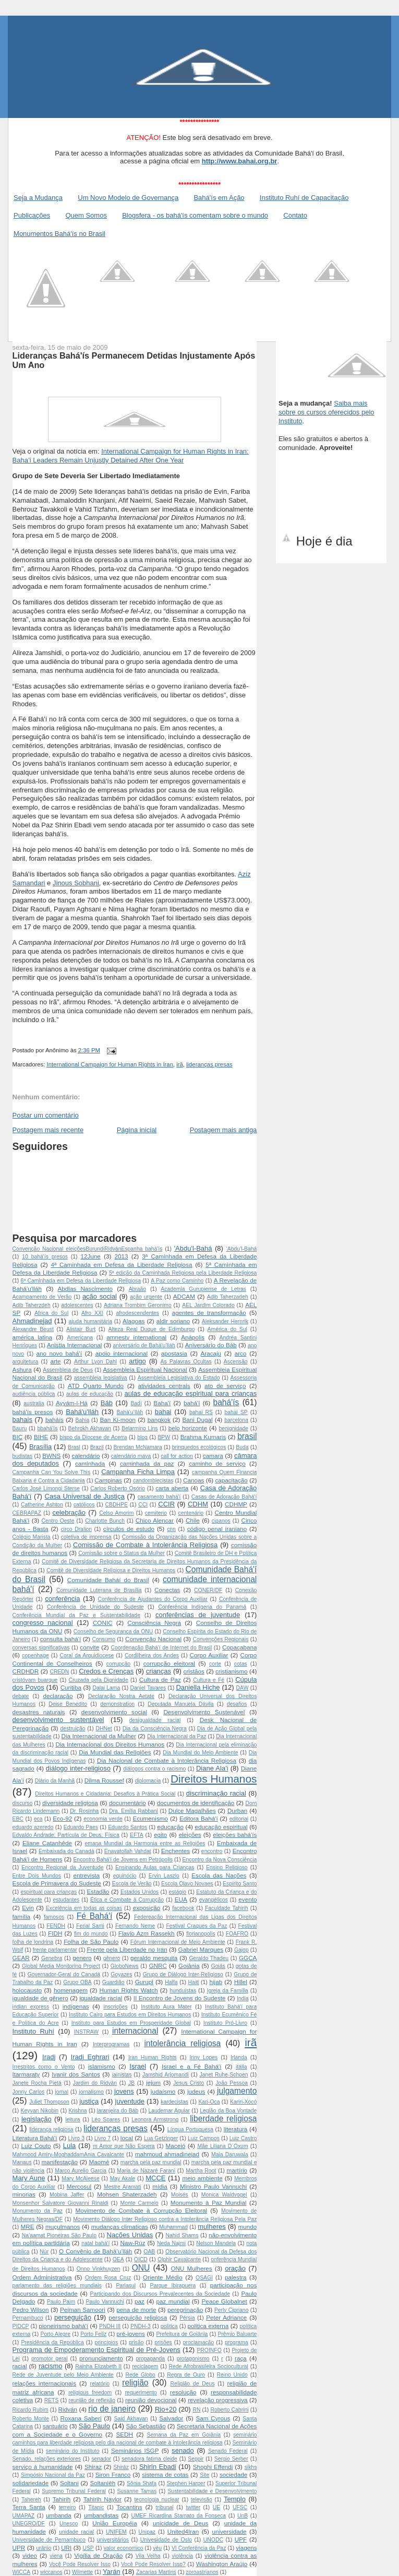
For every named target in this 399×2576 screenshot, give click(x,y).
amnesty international (136, 1337)
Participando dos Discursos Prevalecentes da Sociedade (160, 2294)
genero (81, 1957)
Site (204, 2475)
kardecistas (174, 2102)
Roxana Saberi (81, 2418)
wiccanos (51, 2572)
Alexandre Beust (33, 1329)
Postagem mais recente (48, 1130)
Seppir (195, 2459)
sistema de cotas (165, 2474)
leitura (72, 2119)
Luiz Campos (204, 2138)
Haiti (193, 1982)
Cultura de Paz (160, 1679)
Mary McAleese (80, 2178)
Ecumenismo (150, 1818)
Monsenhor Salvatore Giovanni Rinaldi (60, 2203)
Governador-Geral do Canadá (64, 1974)
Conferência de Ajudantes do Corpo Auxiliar (153, 1599)
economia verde (103, 1819)
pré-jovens (130, 2333)
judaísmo (163, 2091)
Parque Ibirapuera (173, 2285)
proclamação (198, 2342)
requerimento (140, 2392)
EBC (18, 1819)
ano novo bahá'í (59, 1353)
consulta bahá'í (60, 1638)
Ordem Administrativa (42, 2277)
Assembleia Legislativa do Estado (179, 1378)
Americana (80, 1337)
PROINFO (209, 2350)
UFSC (240, 2507)
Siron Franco (113, 2474)
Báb (107, 1403)
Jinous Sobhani (76, 883)
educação (170, 1826)
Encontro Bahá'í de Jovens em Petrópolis (123, 1859)
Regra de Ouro (186, 2375)
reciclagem (145, 2366)
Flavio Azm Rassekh (146, 1933)
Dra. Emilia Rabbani (133, 1811)
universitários (113, 2540)
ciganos (221, 1521)
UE (216, 2507)
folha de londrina (33, 1942)
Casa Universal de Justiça (85, 1496)
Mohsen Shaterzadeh (126, 2194)
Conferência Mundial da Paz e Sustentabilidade (76, 1615)
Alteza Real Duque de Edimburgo (151, 1329)
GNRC (157, 1965)
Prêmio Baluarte (237, 2334)
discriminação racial (216, 1793)
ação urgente (146, 1297)
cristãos (194, 1671)
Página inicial (137, 1130)
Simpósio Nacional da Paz (53, 2475)
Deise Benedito (68, 1704)
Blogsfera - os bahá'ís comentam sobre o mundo (195, 215)
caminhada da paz (147, 1463)
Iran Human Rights (152, 2057)
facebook (183, 1908)
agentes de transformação (209, 1312)
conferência (62, 1598)
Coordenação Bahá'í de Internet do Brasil (161, 1648)
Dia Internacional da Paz (177, 1736)
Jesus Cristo (188, 2083)
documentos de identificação (195, 1802)
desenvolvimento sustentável (58, 1720)
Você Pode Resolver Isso (80, 2564)
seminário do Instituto (73, 2451)
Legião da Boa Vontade (228, 2111)
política (169, 2326)
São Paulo (94, 2426)
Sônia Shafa (141, 2483)
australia (33, 1403)
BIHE (41, 1436)
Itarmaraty (26, 2074)
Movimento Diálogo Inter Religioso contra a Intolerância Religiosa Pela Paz (165, 2219)
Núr (44, 2251)
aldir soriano (173, 1320)
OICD (141, 2259)
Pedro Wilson (31, 2309)
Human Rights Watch (129, 1990)
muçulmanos (62, 2226)
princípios (106, 2342)
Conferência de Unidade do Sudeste (95, 1607)
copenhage (35, 1655)
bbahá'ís (47, 1428)
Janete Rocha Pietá (37, 2083)
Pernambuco (28, 2318)
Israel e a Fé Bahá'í (192, 2066)
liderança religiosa (51, 2129)
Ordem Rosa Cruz (108, 2278)
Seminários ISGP (135, 2450)
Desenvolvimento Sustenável (204, 1711)
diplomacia (148, 1781)
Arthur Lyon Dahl (95, 1361)
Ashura (22, 1369)
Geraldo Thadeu (209, 1958)
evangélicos (213, 1900)
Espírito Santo (240, 1883)
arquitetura (26, 1361)
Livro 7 (102, 2138)
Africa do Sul (51, 1313)
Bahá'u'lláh (82, 1412)
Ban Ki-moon (118, 1419)
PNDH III (109, 2326)
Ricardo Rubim (31, 2410)
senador (101, 2459)
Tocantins (129, 2506)
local (126, 2137)
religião (135, 2382)
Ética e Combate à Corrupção (127, 1900)
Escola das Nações (218, 1875)
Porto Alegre (55, 2334)
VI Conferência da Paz (199, 2548)
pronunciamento (101, 2358)
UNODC (213, 2540)
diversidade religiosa (70, 1802)
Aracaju (210, 1353)
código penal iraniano (217, 1528)
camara (213, 1455)
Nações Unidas (130, 2235)
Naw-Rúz (132, 2242)
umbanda (58, 2515)
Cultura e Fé (208, 1680)
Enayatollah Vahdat (127, 1851)
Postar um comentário (46, 1115)
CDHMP (236, 1504)
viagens (246, 2547)
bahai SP (235, 1412)
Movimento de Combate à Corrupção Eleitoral (142, 2210)
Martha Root (201, 2171)
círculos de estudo (128, 1528)
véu (157, 2548)
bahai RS (201, 1412)
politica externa (207, 2325)
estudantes (66, 1900)
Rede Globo (140, 2375)
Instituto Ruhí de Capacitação (304, 197)
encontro (211, 1851)
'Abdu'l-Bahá (193, 1248)
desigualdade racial (155, 1720)
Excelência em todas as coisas (84, 1908)
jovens (124, 2091)
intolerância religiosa (182, 2043)
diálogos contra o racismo (154, 1769)
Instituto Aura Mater (166, 2007)
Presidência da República (52, 2342)
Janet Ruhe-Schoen (224, 2075)
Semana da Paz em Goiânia (184, 2435)
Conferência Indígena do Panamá (202, 1607)
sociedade (233, 2474)
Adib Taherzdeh (32, 1305)
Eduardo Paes (81, 1827)
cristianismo (231, 1671)
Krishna (77, 2111)
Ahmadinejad (32, 1321)
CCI (143, 1504)
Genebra (51, 1958)
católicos (84, 1504)
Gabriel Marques (200, 1949)
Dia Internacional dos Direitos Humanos (109, 1744)
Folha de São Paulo (91, 1941)
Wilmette (82, 2572)
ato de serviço (225, 1385)
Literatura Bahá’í (35, 2137)
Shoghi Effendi (213, 2466)
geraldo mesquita (153, 1957)
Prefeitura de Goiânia (182, 2334)
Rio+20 (166, 2409)
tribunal (165, 2507)
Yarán (111, 2571)
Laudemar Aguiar (169, 2111)
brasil (247, 1436)
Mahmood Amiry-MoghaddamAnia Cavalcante (68, 2154)
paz (139, 2301)
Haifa (171, 1982)
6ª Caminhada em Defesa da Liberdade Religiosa (81, 1281)
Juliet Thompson (49, 2102)
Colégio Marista (32, 1537)
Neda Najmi (171, 2243)
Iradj (48, 2057)
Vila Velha (148, 2556)
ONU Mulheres (191, 2268)
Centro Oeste (58, 1521)
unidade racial (76, 2532)
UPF (241, 2539)
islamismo (101, 2066)
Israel (137, 2066)
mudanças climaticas (119, 2226)
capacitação (231, 1480)
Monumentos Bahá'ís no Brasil (59, 234)
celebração (69, 1512)
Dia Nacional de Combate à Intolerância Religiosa (166, 1760)
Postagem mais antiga (223, 1130)
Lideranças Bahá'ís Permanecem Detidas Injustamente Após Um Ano (134, 360)
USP (87, 2548)
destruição (73, 1728)
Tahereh (31, 2499)
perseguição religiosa (137, 2317)
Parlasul (126, 2285)
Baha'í (162, 1402)
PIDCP (21, 2326)
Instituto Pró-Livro (225, 2023)
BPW (164, 1437)
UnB (242, 2516)
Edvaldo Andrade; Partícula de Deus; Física (66, 1835)
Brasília (40, 1447)
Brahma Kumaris (203, 1436)
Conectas (167, 1589)
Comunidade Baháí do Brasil (108, 1579)
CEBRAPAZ (27, 1513)
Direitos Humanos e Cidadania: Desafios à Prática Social (105, 1794)
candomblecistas (153, 1480)
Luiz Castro (243, 2138)
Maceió (176, 2145)
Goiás (218, 1966)
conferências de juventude (197, 1615)
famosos (54, 1917)
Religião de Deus (193, 2384)
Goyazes (121, 1974)
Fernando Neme (135, 1926)
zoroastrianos (202, 2572)
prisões (163, 2342)
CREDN (59, 1672)
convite (89, 1647)
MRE (27, 2226)
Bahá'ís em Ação (219, 197)
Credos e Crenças (106, 1671)
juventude (129, 2101)
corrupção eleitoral (169, 1663)
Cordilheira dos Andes (152, 1655)
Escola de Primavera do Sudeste (57, 1883)
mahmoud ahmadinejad (167, 2154)
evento (247, 1899)
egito (160, 1834)
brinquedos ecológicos (199, 1447)
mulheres (211, 2226)
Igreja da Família (227, 1990)
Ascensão (236, 1361)
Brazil (97, 1447)
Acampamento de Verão (42, 1297)
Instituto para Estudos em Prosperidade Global (131, 2023)
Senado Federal (228, 2451)
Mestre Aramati (122, 2187)
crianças (158, 1671)
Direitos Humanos (214, 1779)
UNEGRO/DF (29, 2523)
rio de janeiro (112, 2408)
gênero (111, 1958)
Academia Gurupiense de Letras (203, 1289)
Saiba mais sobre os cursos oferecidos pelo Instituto (326, 412)
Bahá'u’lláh (130, 1412)
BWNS (51, 1455)
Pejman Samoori (82, 2309)
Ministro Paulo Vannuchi (213, 2186)
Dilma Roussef (104, 1780)
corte (215, 1664)
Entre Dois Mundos (37, 1876)
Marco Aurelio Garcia (80, 2171)
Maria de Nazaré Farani (146, 2171)
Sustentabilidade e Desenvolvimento (212, 2491)
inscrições (115, 2007)
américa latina (33, 1337)
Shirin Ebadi (157, 2467)
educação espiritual (221, 1826)
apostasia (174, 1353)
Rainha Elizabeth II (98, 2366)
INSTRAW (86, 2032)
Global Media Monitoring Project (61, 1966)
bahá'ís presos (33, 1411)
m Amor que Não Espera (124, 2146)
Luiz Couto (36, 2145)
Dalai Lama (106, 1688)
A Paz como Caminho (177, 1281)
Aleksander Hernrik (225, 1321)
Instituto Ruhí (33, 2031)
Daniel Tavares (148, 1688)
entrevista (86, 1875)
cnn (171, 1529)
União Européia (114, 2523)
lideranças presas (209, 1064)
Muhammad (173, 2227)
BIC (17, 1436)
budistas (23, 1456)
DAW (242, 1688)
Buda (242, 1447)
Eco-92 (62, 1818)
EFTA (136, 1835)
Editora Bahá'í (198, 1818)
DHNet (104, 1728)
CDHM (198, 1504)
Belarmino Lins (140, 1428)
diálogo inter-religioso (78, 1768)
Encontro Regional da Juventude (62, 1867)
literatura (235, 2129)
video (29, 2555)
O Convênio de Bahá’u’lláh (95, 2251)
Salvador (171, 2418)
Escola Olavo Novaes (187, 1883)
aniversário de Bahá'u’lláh (144, 1345)
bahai (163, 1412)
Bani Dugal (197, 1419)
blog (142, 1437)
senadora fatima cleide (149, 2459)
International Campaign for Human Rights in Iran (110, 1064)
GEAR (21, 1957)
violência (182, 2556)
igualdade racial (100, 1998)
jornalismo (91, 2092)
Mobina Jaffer (67, 2195)
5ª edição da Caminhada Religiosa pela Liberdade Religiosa (183, 1273)
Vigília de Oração (98, 2555)
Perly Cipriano (231, 2310)
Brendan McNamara (138, 1447)
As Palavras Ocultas (186, 1361)
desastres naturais (39, 1711)
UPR (19, 2547)
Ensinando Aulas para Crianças (154, 1867)
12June (90, 1256)
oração (235, 2268)
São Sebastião (145, 2426)
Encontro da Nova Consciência (220, 1859)
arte (55, 1361)
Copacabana (239, 1647)
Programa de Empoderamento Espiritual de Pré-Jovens (96, 2350)
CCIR (166, 1504)
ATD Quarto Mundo (96, 1385)
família (21, 1916)
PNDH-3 (140, 2326)
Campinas (108, 1480)
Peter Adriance (226, 2317)
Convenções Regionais (220, 1639)
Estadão (98, 1891)
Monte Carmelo (139, 2203)
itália (241, 2067)
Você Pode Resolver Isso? (153, 2564)
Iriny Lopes (203, 2057)
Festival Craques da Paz (196, 1926)
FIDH (55, 1933)
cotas (240, 1664)
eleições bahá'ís (235, 1834)
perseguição (72, 2317)
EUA (181, 1899)
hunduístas (183, 1990)
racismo (51, 2366)
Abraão (138, 1289)
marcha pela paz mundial (151, 2162)
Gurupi (144, 1981)
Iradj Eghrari (90, 2057)
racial (20, 2366)
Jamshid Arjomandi (165, 2075)
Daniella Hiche (198, 1687)
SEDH (124, 2434)
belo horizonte (187, 1427)
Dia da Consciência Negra (155, 1728)
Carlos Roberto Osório (117, 1488)
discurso (23, 1803)
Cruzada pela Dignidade (98, 1680)
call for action (177, 1456)
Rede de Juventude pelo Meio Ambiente (63, 2375)
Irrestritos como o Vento (44, 2067)
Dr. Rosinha (84, 1811)
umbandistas (101, 2515)
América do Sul (227, 1329)
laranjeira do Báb (117, 2111)
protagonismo (193, 2358)
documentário (127, 1802)
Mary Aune (29, 2178)
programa (236, 2342)
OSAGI (204, 2278)
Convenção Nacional (153, 1638)
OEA (118, 2259)
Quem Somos (85, 215)
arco (241, 1353)
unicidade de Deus (180, 2523)
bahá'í (192, 1402)
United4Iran (183, 2531)
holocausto (27, 1990)
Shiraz (93, 2466)
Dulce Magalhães (192, 1810)
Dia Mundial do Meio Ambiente (200, 1752)
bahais (22, 1419)
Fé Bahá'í (95, 1916)
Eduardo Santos (127, 1827)
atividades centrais (164, 1385)
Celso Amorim (116, 1513)
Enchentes (175, 1850)
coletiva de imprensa (86, 1537)
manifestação (60, 2161)
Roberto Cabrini (229, 2410)
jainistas (122, 2075)
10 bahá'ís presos (45, 1257)
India (243, 1998)
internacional (135, 2030)
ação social (99, 1296)
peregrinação (185, 2309)
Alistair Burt (80, 1329)
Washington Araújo (221, 2563)
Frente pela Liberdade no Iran (127, 1949)
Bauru (20, 1428)
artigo (137, 1361)
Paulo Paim (61, 2302)
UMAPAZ (24, 2516)
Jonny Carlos (29, 2092)
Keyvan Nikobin (40, 2111)
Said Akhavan (131, 2418)
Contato (295, 215)
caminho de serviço (217, 1463)
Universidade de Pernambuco (49, 2540)
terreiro (67, 2507)
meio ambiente (202, 2178)
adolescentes (77, 1305)
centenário (191, 1513)
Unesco (68, 2523)
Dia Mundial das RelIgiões (115, 1752)
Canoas (193, 1480)
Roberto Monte (31, 2418)
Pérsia (187, 2318)
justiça (89, 2101)
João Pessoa (231, 2083)
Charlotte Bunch (105, 1521)
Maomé (99, 2161)
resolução (183, 2392)
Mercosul (79, 2186)
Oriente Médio (163, 2277)
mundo (247, 2226)
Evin (28, 1907)
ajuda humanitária (90, 1321)
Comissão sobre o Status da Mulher (121, 1553)
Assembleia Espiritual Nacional (145, 1369)
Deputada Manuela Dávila (180, 1704)
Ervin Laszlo (164, 1876)
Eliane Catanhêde (47, 1842)
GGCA (248, 1957)
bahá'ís (226, 1402)
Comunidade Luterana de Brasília (99, 1590)
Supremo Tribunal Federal (74, 2491)
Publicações (32, 215)
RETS (51, 2400)
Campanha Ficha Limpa (138, 1472)
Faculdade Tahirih (226, 1908)
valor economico (123, 2548)
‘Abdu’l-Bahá (241, 1249)
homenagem (71, 1990)
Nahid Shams (182, 2235)
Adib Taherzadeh (227, 1297)
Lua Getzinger (161, 2138)
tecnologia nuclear (156, 2499)
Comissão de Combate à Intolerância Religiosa (145, 1545)
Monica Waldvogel (224, 2195)
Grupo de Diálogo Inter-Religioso (183, 1974)
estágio (178, 1892)
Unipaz (147, 2532)
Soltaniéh (102, 2482)
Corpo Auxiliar (209, 1655)
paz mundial (173, 2301)
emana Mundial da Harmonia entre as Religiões (145, 1843)
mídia (159, 2186)
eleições (190, 1834)
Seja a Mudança (38, 197)
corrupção (118, 1664)
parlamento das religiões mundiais (57, 2285)
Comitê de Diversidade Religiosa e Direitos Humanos (110, 1570)
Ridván (67, 2409)
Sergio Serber (231, 2459)
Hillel (240, 1981)
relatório (100, 2384)
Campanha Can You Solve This (51, 1472)
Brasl (74, 1447)
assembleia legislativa (100, 1378)
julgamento (237, 2090)
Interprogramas (111, 2044)
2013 (121, 1256)
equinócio (125, 1876)
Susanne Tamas (136, 2491)
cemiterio (156, 1513)
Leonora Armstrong (154, 2119)
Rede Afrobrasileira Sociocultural (208, 2366)
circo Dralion (76, 1529)
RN (196, 2410)
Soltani (69, 2482)
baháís (54, 1419)
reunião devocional (150, 2399)
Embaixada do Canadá (66, 1851)
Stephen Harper (186, 2483)
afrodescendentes (137, 1313)
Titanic (96, 2507)
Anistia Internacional (74, 1345)
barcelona (236, 1420)
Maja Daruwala (229, 2154)
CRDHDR (26, 1671)
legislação (36, 2119)
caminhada (90, 1463)
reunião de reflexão (91, 2400)
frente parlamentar (55, 1950)
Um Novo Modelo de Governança (128, 197)
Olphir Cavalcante (179, 2259)
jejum (153, 2082)
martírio (236, 2170)
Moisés (179, 2195)
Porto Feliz (93, 2334)
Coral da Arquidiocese (86, 1655)
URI (66, 2547)
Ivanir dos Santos (76, 2074)
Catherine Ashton (42, 1504)
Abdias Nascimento (85, 1288)
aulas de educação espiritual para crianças (191, 1393)
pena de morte (136, 2309)
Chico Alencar (155, 1520)
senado (183, 2450)
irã (179, 1064)
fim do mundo (91, 1934)
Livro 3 (76, 2138)
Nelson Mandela (216, 2243)
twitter (193, 2507)
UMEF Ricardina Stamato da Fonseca (178, 2516)
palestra (236, 2277)
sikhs (251, 2467)
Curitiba (71, 1687)
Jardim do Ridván (95, 2083)
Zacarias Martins (156, 2572)
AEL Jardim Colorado (208, 1305)
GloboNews (125, 1966)
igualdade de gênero (40, 1998)
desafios (237, 1704)
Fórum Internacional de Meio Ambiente (177, 1942)
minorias (24, 2194)
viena (56, 2556)
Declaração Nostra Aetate (121, 1696)
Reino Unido (232, 2375)
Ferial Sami (90, 1926)
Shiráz (120, 2467)
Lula (69, 2146)
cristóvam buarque (35, 1680)
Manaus (22, 2162)
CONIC (103, 1622)
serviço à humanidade (43, 2466)
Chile (193, 1520)
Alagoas (133, 1320)
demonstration (117, 1704)
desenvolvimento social (114, 1711)
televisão (201, 2499)
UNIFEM (116, 2532)
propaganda (150, 2358)
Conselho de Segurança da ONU (113, 1631)
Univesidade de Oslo (166, 2540)
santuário (55, 2426)
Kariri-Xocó (243, 2102)
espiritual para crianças (49, 1892)
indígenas (76, 2006)
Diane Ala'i (212, 1768)
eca (38, 1819)
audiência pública (34, 1394)
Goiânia (188, 1965)
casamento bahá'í (159, 1497)
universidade (229, 2531)
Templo (235, 2499)
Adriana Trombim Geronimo (138, 1305)
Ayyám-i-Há (72, 1402)
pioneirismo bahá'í (63, 2325)
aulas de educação (89, 1394)
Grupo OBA (77, 1982)
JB (131, 2083)
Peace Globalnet (224, 2301)
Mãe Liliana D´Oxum (222, 2146)
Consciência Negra (154, 1622)
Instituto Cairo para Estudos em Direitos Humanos (130, 2014)
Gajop (241, 1950)
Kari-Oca (209, 2102)
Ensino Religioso (227, 1867)
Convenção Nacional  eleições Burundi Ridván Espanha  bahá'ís (88, 1249)
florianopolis (200, 1934)
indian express (31, 2007)
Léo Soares (105, 2119)
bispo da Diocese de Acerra (93, 1437)
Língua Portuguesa (190, 2129)
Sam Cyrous (213, 2418)
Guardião (113, 1982)
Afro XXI (92, 1313)
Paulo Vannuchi (105, 2302)
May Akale (123, 2178)
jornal (61, 2092)
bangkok (159, 1419)
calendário (86, 1455)
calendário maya (131, 1456)
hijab (216, 1981)
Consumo (103, 1639)
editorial (238, 1819)
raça (241, 2358)
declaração (57, 1695)
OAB (149, 2251)
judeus (196, 2091)
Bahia (83, 1420)
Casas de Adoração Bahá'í (224, 1497)
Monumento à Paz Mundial (209, 2202)
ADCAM (184, 1296)
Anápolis (192, 1337)
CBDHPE (116, 1504)
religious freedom (90, 2392)
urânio (43, 2548)
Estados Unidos (139, 1892)
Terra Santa (29, 2506)
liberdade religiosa (223, 2118)
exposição (147, 1907)
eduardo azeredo (33, 1827)
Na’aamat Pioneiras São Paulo (59, 2235)
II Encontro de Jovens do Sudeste (180, 1998)
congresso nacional (43, 1623)
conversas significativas (41, 1648)
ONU (141, 2267)
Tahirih (61, 2499)
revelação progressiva (218, 2399)
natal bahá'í (95, 2243)
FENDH (55, 1926)
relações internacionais (44, 2383)
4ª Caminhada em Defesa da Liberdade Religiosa (121, 1264)
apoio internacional (121, 1353)
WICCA (22, 2572)
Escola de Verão (132, 1883)
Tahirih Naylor (102, 2499)
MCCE (155, 2178)
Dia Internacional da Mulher (98, 1735)
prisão (136, 2342)
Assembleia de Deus (68, 1370)
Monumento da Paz (38, 2211)
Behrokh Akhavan (89, 1428)
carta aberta (171, 1488)
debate (21, 1696)
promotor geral (49, 2358)
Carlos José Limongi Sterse (46, 1488)
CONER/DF (208, 1590)
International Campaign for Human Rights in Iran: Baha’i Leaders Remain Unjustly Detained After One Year (131, 455)
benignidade (233, 1428)
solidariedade (31, 2482)
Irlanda (239, 2057)
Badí (135, 1403)
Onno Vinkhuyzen (98, 2269)
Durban (237, 1810)
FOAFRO (237, 1934)
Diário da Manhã (55, 1781)
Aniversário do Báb (211, 1345)
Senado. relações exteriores (47, 2459)
